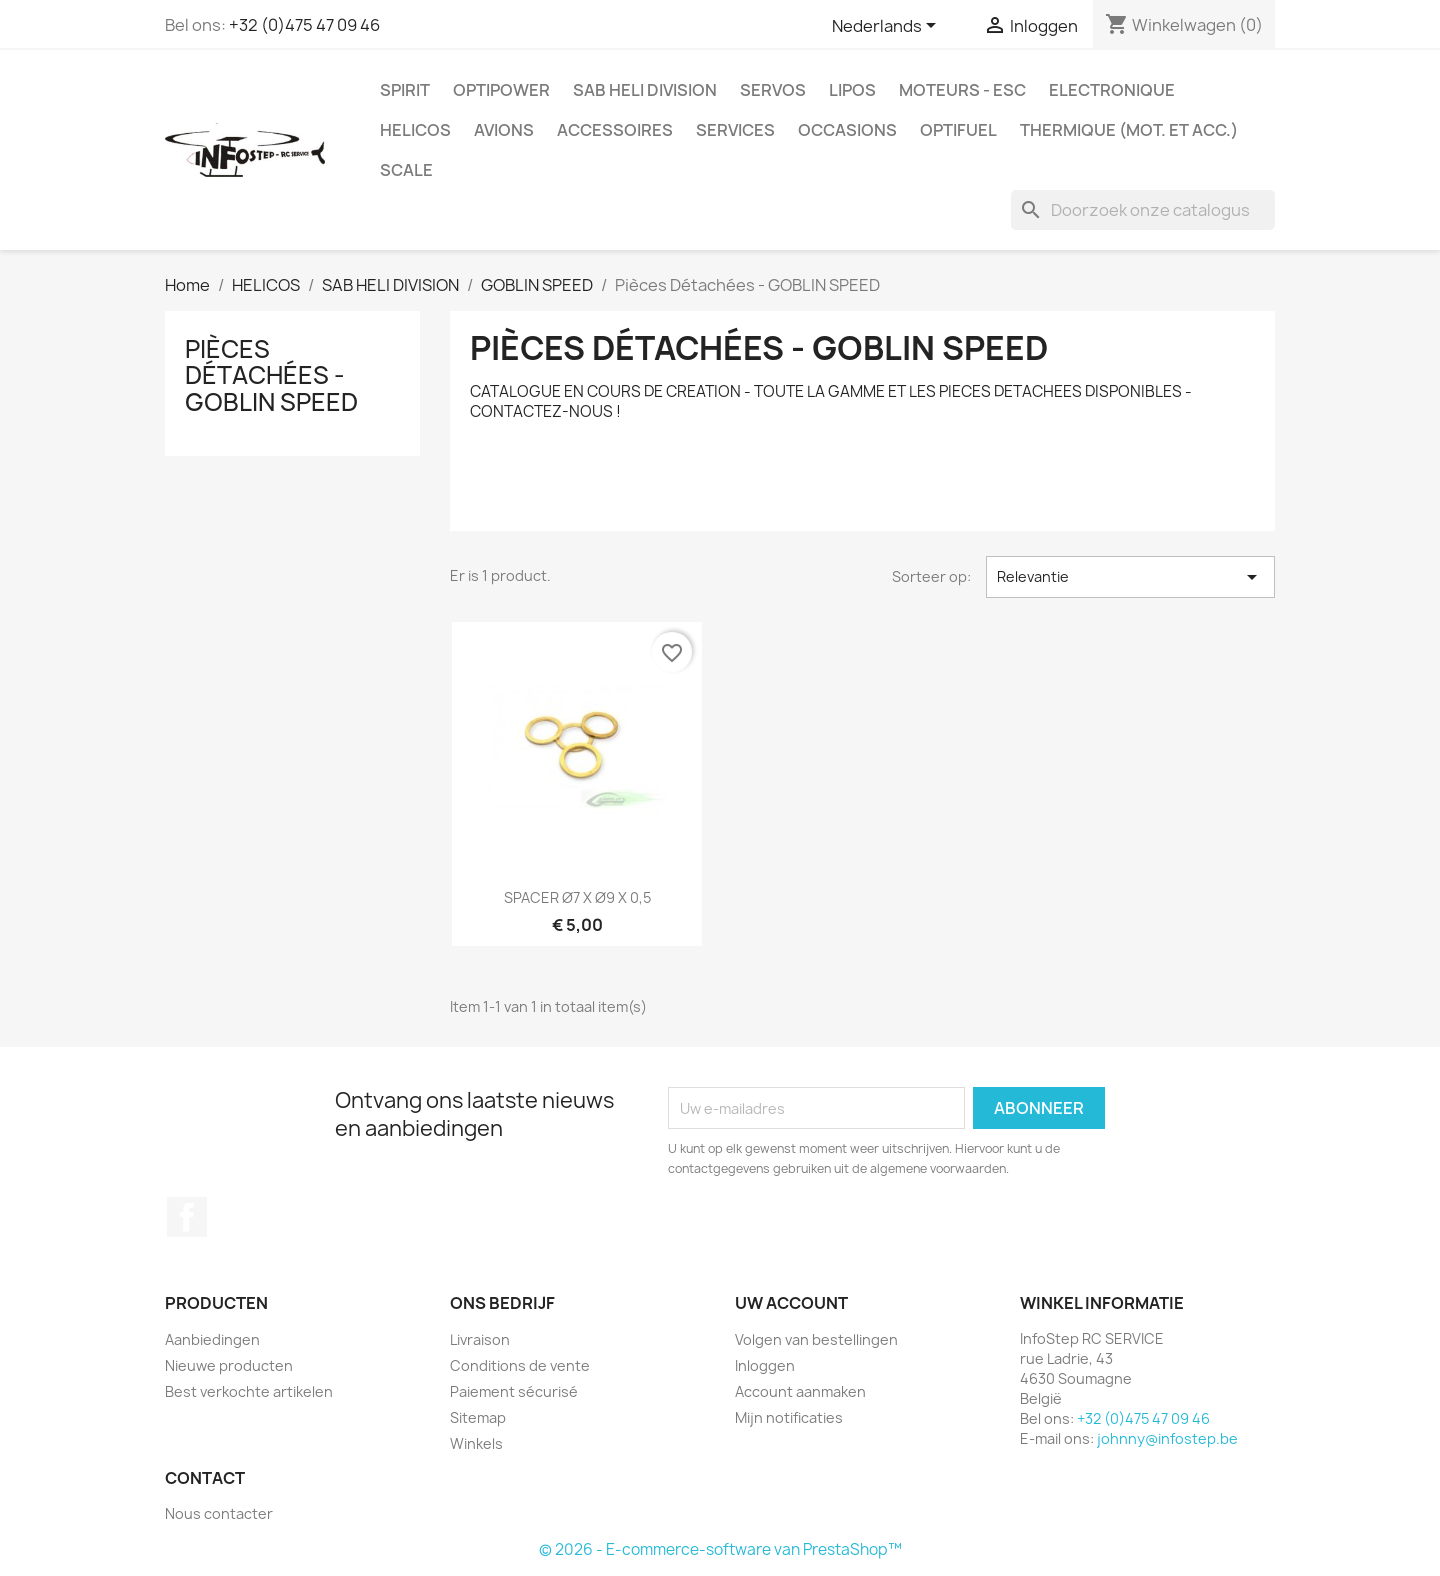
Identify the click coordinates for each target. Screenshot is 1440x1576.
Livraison (480, 1339)
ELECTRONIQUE (1112, 90)
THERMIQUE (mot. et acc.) (1129, 130)
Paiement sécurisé (514, 1391)
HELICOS (415, 130)
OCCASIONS (847, 130)
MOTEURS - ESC (962, 90)
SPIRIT (405, 90)
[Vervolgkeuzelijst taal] (887, 27)
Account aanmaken (800, 1391)
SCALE (406, 170)
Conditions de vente (520, 1365)
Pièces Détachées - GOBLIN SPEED (271, 375)
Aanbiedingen (212, 1339)
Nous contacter (219, 1513)
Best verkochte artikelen (249, 1391)
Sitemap (478, 1417)
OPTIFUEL (958, 130)
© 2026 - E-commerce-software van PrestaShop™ (720, 1549)
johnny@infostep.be (1167, 1438)
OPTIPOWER (501, 90)
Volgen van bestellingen (816, 1339)
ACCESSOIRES (615, 130)
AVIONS (504, 130)
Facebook (187, 1217)
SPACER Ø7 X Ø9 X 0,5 (577, 897)
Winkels (476, 1443)
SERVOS (773, 90)
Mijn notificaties (789, 1417)
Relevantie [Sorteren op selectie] (1130, 577)
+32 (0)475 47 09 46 (304, 25)
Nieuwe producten (229, 1365)
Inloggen (765, 1365)
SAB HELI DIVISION (645, 90)
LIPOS (852, 90)
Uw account (791, 1303)
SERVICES (735, 130)
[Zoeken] (1143, 210)
